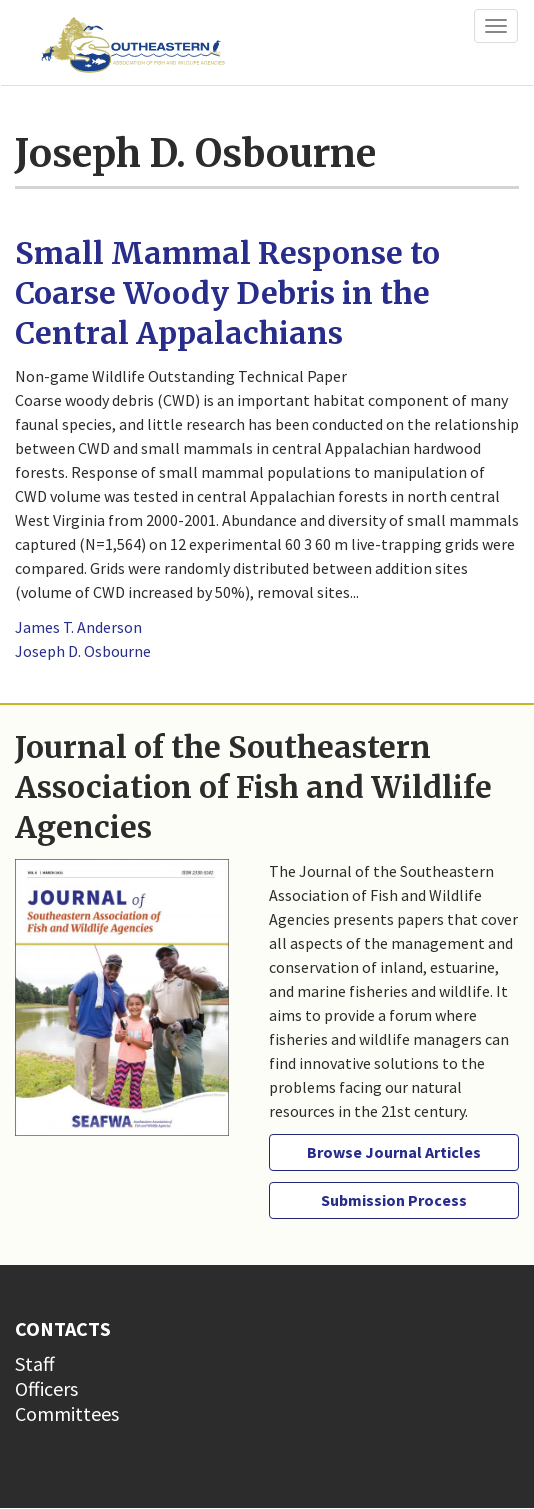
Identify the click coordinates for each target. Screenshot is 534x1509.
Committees (67, 1413)
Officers (46, 1388)
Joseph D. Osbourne (83, 651)
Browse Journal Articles (394, 1152)
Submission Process (394, 1200)
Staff (35, 1363)
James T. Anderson (78, 627)
